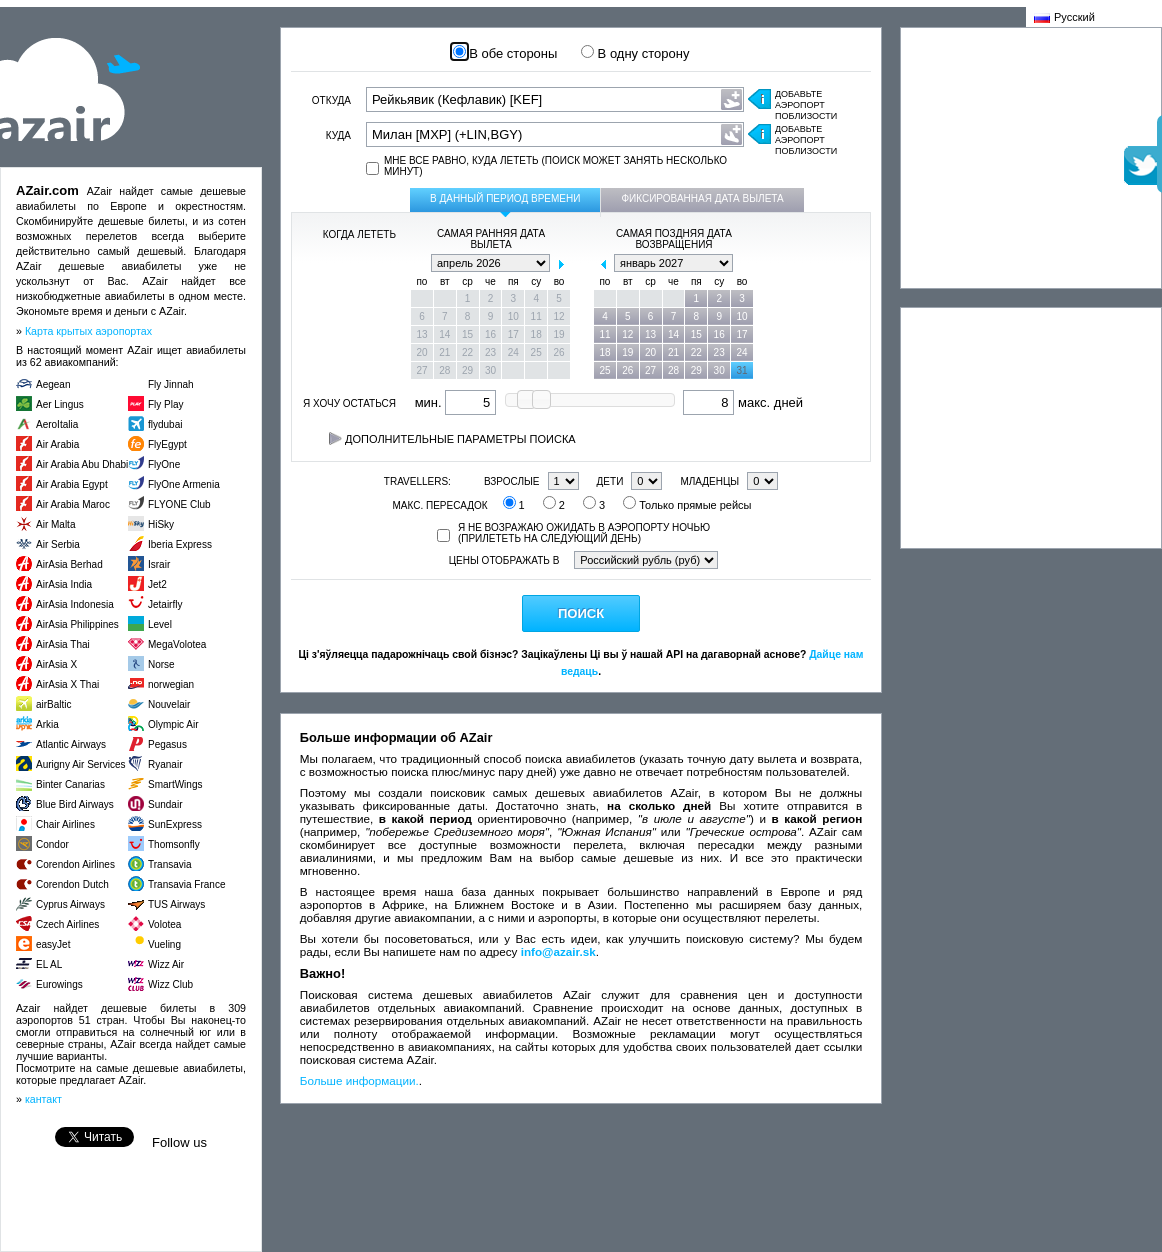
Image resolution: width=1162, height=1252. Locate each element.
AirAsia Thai (63, 644)
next (561, 264)
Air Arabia (57, 444)
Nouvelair (169, 704)
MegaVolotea (177, 644)
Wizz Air (166, 964)
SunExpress (175, 824)
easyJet (53, 944)
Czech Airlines (67, 924)
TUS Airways (176, 904)
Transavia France (186, 884)
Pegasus (167, 744)
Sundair (165, 804)
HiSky (161, 524)
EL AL (49, 964)
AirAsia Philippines (77, 624)
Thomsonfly (174, 844)
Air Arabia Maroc (73, 504)
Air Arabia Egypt (72, 484)
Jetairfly (165, 604)
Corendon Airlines (75, 864)
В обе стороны (505, 53)
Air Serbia (58, 544)
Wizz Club (170, 984)
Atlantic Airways (71, 744)
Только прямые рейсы (687, 505)
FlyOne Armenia (184, 484)
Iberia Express (180, 544)
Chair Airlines (65, 824)
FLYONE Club (179, 504)
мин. (456, 402)
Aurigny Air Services (80, 764)
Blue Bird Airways (75, 804)
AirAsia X (56, 664)
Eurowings (59, 984)
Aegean (53, 384)
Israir (159, 564)
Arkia (47, 724)
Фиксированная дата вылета (702, 198)
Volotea (164, 924)
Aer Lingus (60, 404)
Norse (161, 664)
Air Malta (55, 524)
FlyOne (164, 464)
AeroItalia (57, 424)
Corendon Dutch (72, 884)
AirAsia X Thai (67, 684)
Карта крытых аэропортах (88, 331)
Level (160, 624)
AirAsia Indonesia (75, 604)
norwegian (171, 684)
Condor (52, 844)
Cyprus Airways (70, 904)
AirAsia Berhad (69, 564)
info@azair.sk (558, 951)
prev (421, 264)
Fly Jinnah (171, 384)
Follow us (179, 1142)
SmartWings (175, 784)
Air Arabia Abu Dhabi (82, 464)
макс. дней (743, 402)
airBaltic (54, 704)
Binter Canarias (70, 784)
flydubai (165, 424)
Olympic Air (173, 724)
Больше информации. (359, 1080)
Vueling (164, 944)
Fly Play (166, 404)
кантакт (43, 1099)
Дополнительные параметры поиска (452, 439)
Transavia (170, 864)
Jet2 (157, 584)
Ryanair (165, 764)
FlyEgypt (167, 444)
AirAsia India (64, 584)
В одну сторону (635, 53)
